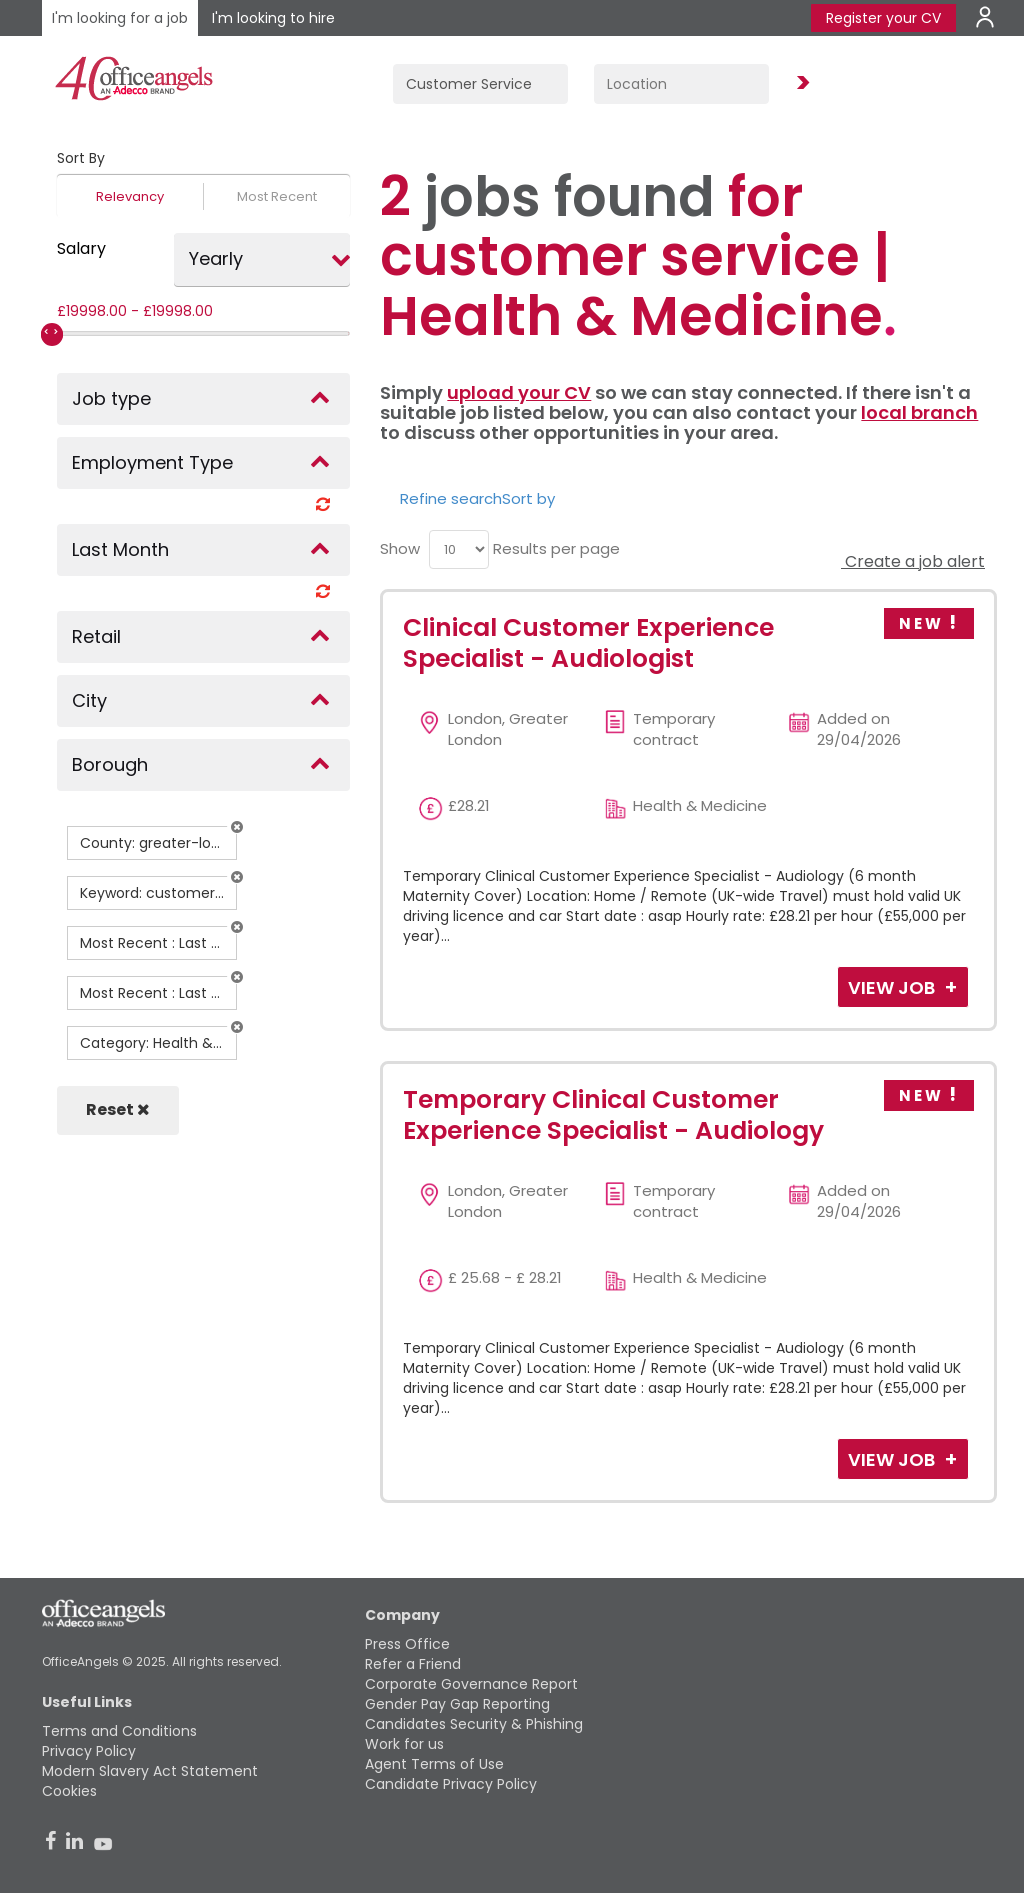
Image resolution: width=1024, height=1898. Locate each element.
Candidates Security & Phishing (474, 1724)
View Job (893, 987)
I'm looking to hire (273, 18)
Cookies (69, 1791)
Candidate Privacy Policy (451, 1784)
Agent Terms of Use (434, 1764)
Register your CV (883, 18)
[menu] (459, 549)
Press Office (407, 1644)
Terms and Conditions (119, 1731)
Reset (118, 1109)
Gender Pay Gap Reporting (457, 1704)
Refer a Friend (413, 1664)
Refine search (451, 498)
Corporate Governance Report (471, 1684)
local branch (919, 412)
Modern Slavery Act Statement (150, 1771)
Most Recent (277, 196)
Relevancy (130, 196)
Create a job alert (913, 561)
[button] (237, 827)
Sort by (528, 498)
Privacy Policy (89, 1751)
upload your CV (519, 392)
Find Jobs (800, 83)
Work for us (404, 1744)
